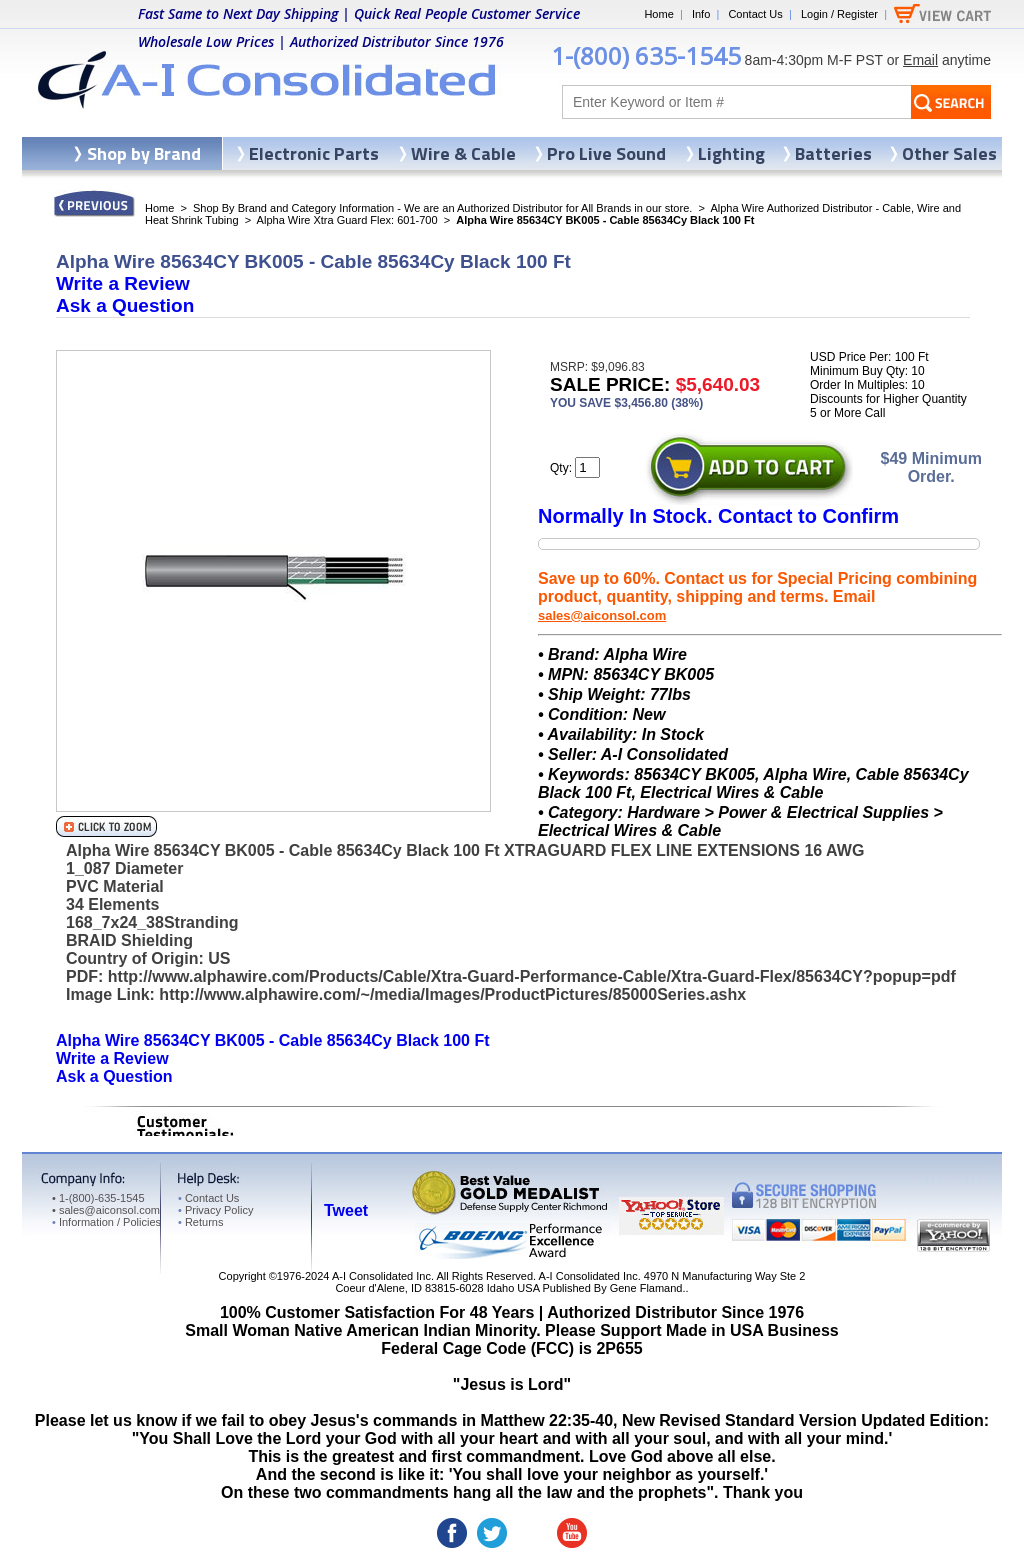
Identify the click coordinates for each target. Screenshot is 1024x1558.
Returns (200, 1222)
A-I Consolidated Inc (381, 1276)
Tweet (346, 1210)
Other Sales (949, 153)
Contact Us (755, 14)
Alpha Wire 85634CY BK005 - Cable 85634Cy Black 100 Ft (273, 1040)
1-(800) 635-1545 (646, 55)
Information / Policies (106, 1222)
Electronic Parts (314, 153)
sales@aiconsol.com (602, 615)
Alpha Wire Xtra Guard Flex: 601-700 (347, 220)
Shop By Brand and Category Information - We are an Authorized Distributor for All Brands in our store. (442, 208)
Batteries (833, 153)
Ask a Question (125, 305)
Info (701, 14)
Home (658, 14)
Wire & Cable (463, 153)
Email (920, 60)
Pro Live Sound (606, 153)
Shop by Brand (144, 153)
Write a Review (123, 283)
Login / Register (839, 14)
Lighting (731, 153)
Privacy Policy (215, 1210)
